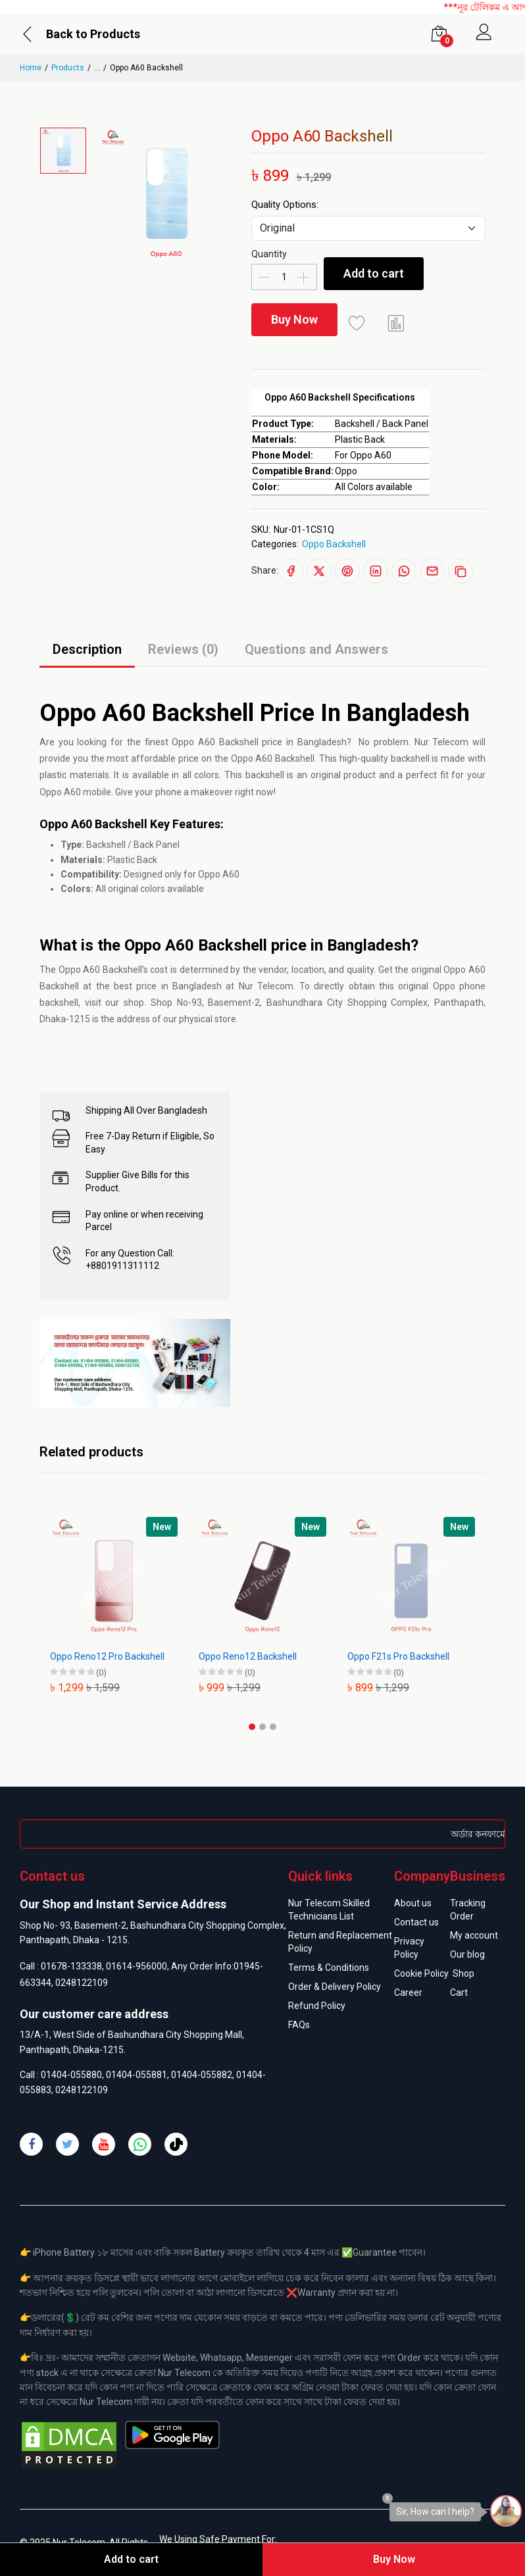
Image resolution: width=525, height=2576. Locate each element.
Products (67, 67)
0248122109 (81, 1982)
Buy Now (294, 319)
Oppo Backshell (334, 544)
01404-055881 (136, 2074)
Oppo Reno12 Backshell (248, 1656)
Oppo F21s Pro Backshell (398, 1656)
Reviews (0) (183, 649)
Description (87, 649)
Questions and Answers (316, 649)
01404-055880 (71, 2074)
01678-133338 (71, 1966)
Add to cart (373, 273)
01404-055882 (201, 2074)
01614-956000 (136, 1966)
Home (30, 67)
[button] (252, 1726)
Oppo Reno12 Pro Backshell (107, 1656)
